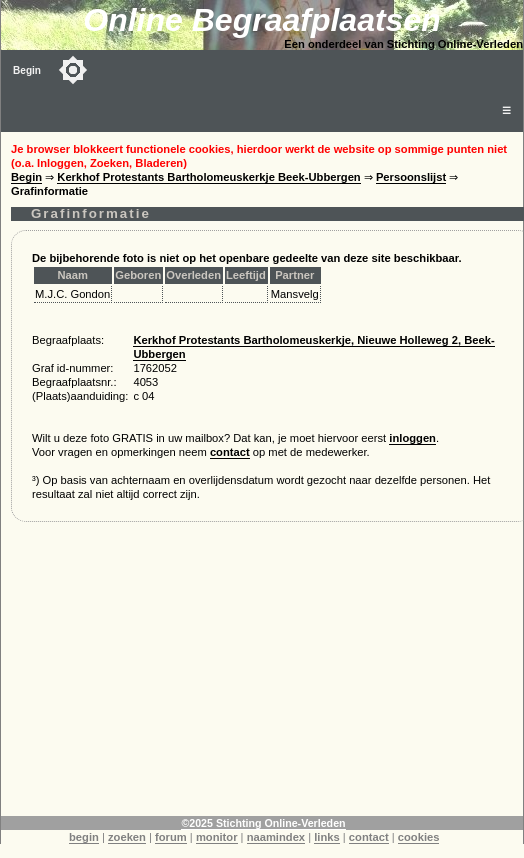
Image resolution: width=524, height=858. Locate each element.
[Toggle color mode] (73, 70)
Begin (27, 70)
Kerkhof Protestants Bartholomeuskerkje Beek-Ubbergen (208, 177)
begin (84, 837)
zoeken (127, 837)
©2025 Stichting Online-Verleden (263, 823)
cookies (419, 837)
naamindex (276, 837)
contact (230, 452)
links (327, 837)
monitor (217, 837)
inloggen (412, 438)
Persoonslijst (411, 177)
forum (171, 837)
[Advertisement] (262, 676)
